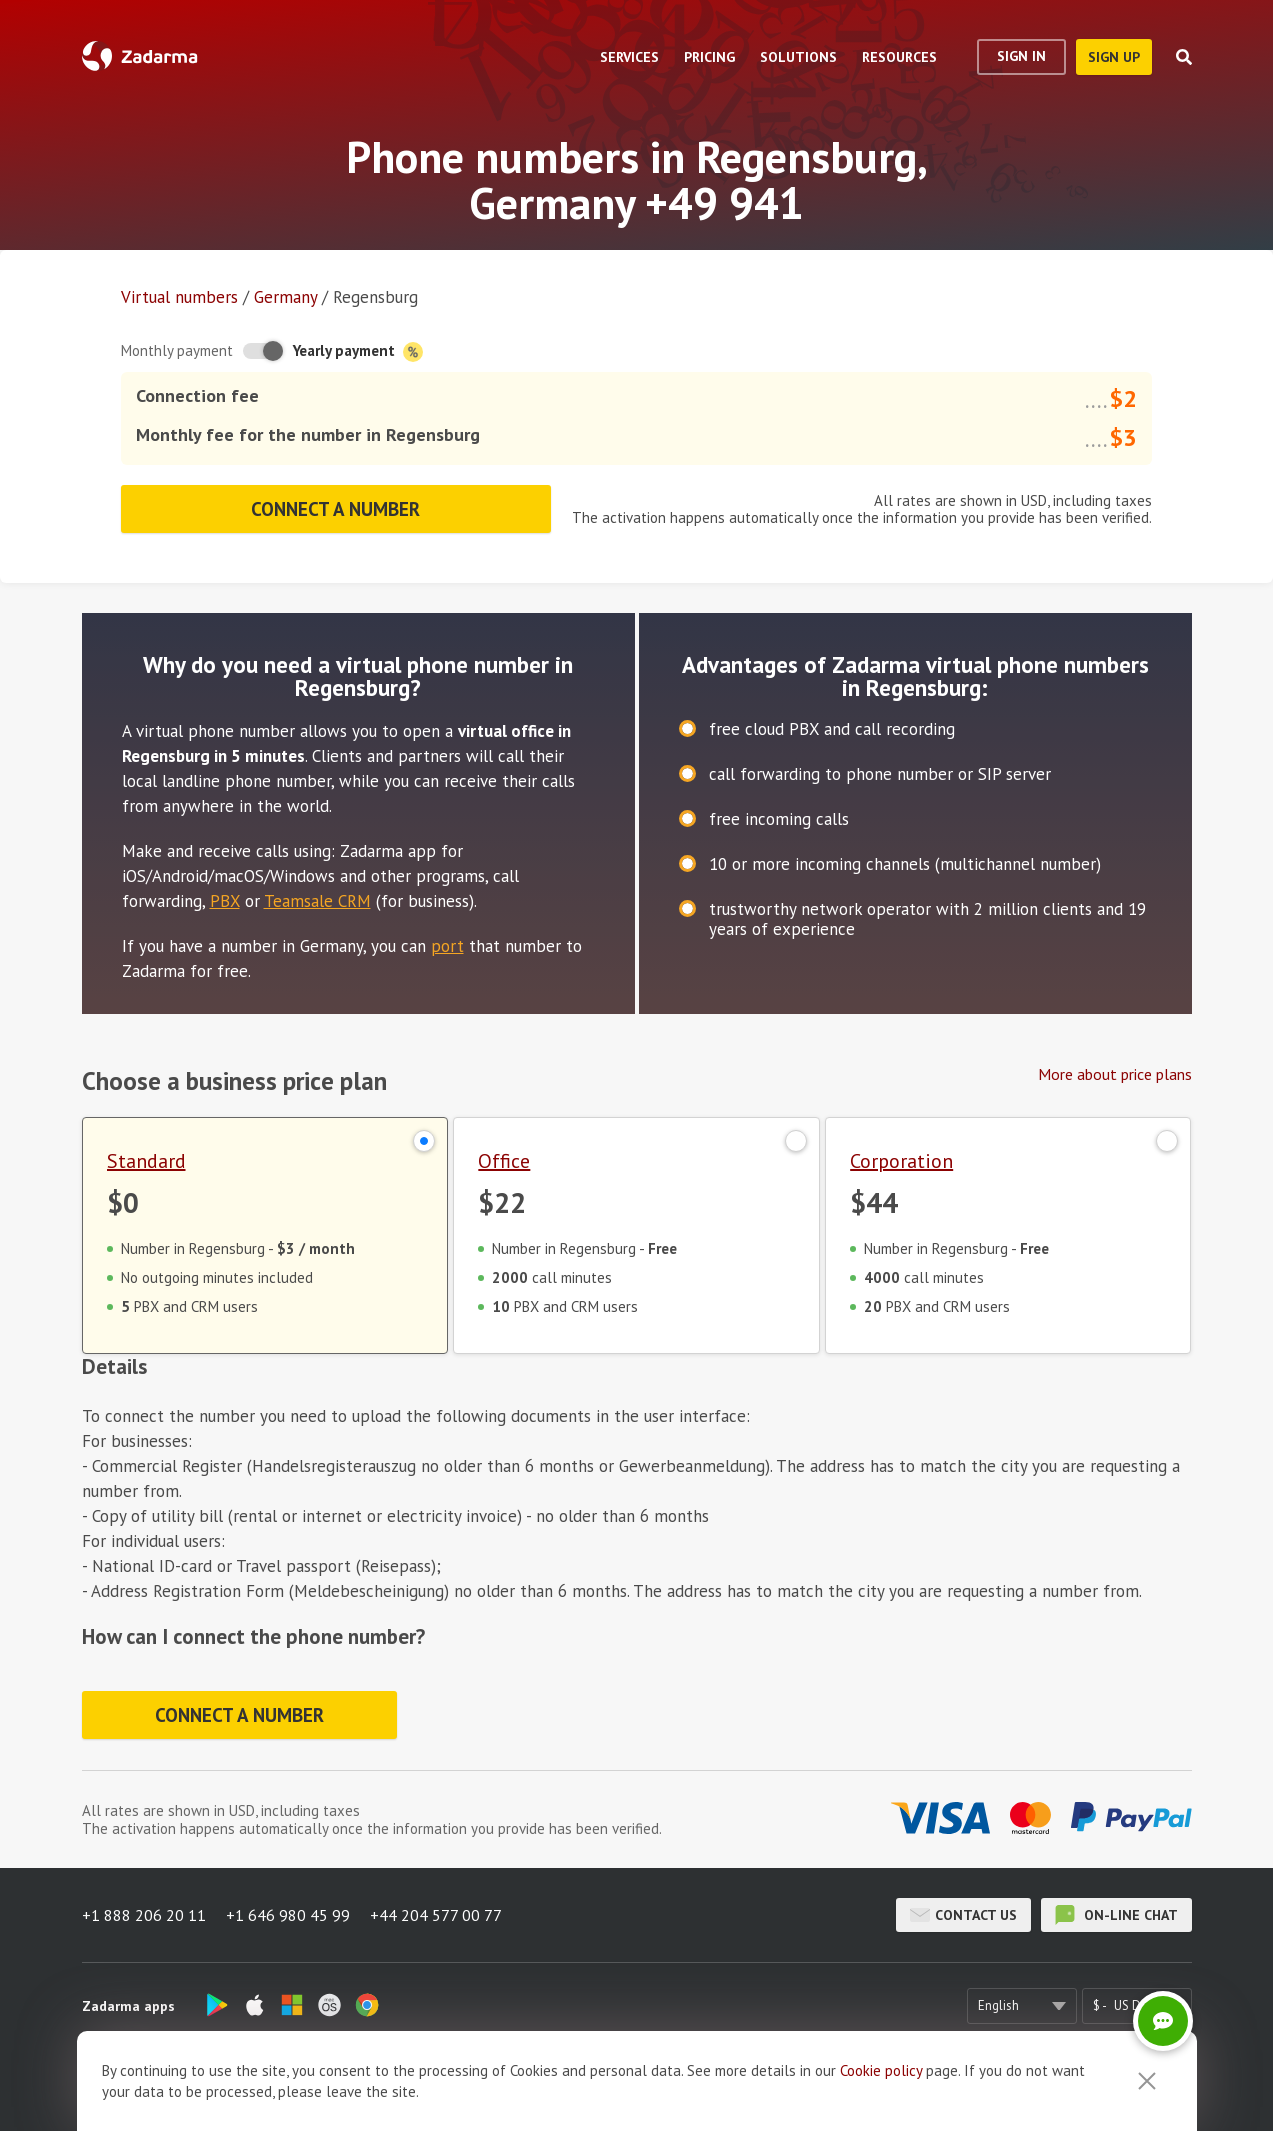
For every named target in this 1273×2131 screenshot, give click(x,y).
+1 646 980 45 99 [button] (288, 1915)
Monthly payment (177, 350)
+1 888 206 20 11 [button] (144, 1915)
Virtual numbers (179, 297)
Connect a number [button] (335, 509)
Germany (285, 297)
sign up (1114, 57)
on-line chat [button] (1116, 1915)
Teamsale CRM (317, 901)
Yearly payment (358, 351)
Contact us (963, 1915)
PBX (225, 901)
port (447, 946)
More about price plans (1115, 1074)
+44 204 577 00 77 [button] (436, 1915)
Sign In (1021, 56)
